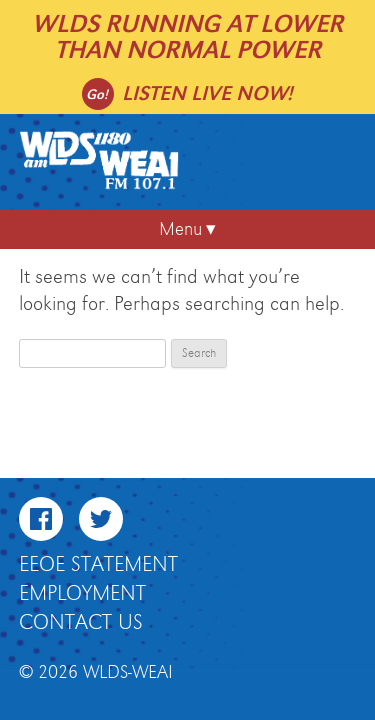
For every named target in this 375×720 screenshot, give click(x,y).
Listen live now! (207, 93)
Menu (180, 229)
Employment (82, 594)
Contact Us (81, 623)
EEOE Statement (98, 565)
